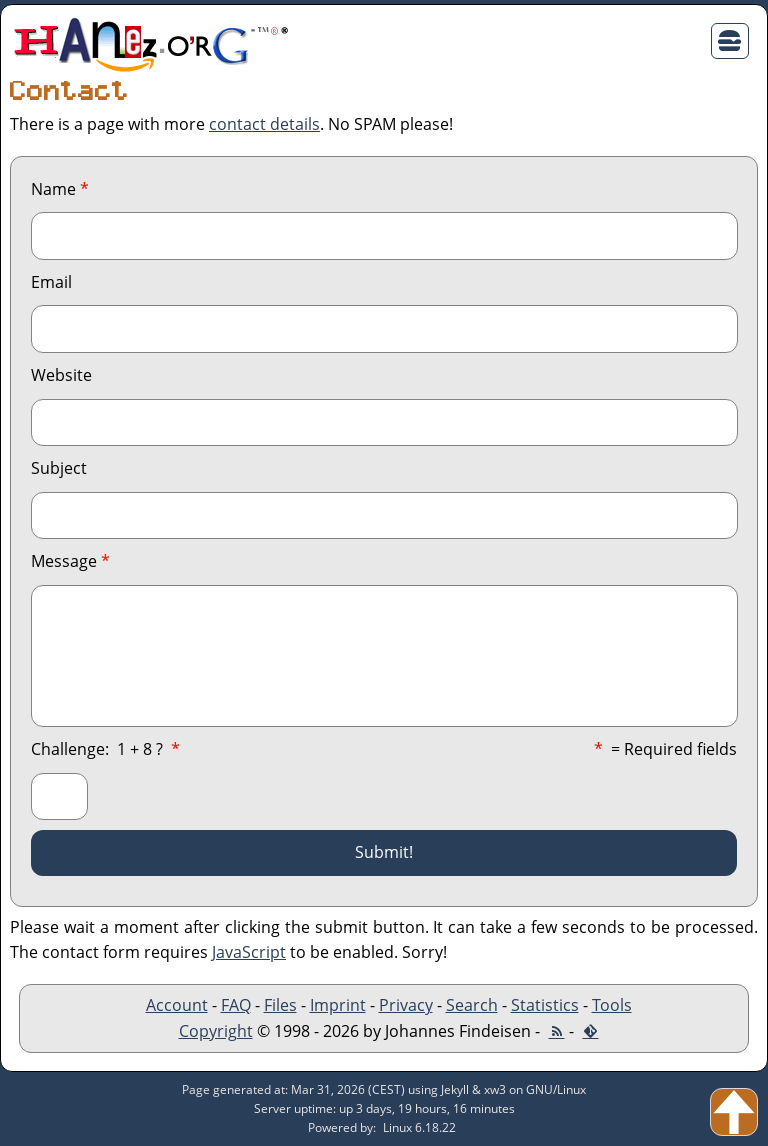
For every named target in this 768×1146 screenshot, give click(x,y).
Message (70, 561)
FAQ (236, 1005)
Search (472, 1005)
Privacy (406, 1005)
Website (61, 375)
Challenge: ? (105, 749)
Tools (612, 1005)
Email (51, 282)
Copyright (216, 1031)
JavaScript (249, 952)
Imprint (338, 1005)
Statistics (545, 1005)
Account (177, 1005)
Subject (59, 468)
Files (280, 1005)
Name (60, 189)
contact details (264, 124)
